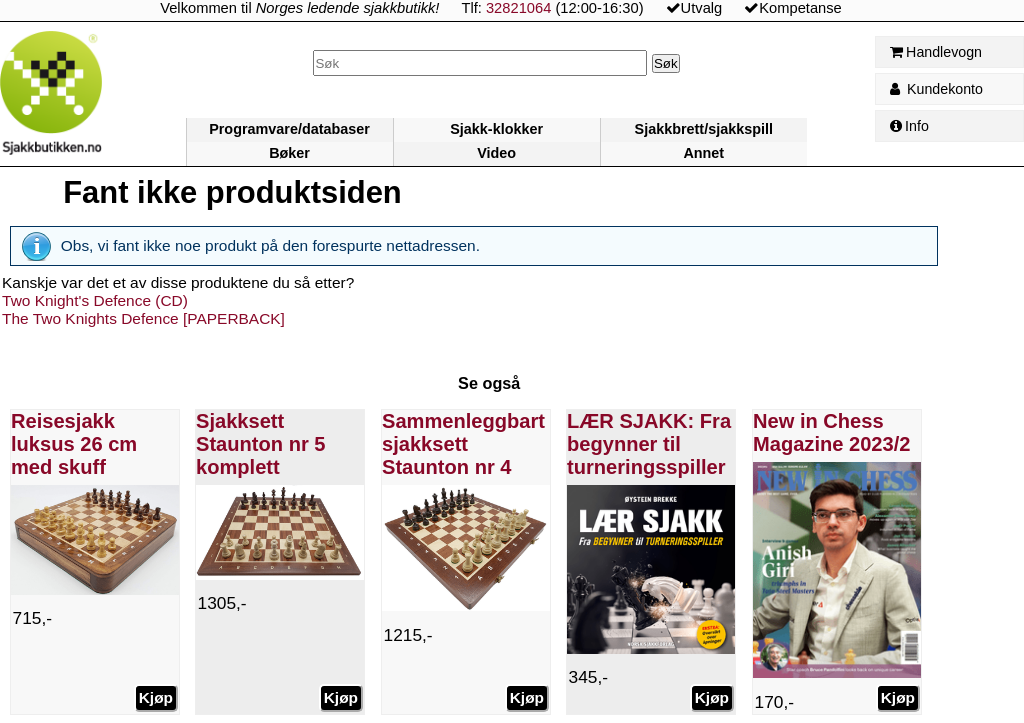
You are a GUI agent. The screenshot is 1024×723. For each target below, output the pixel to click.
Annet (703, 153)
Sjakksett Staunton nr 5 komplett (261, 444)
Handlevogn (936, 52)
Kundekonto (936, 89)
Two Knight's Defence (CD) (95, 300)
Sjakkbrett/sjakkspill (704, 129)
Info (909, 126)
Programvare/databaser (289, 129)
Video (496, 153)
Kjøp (155, 697)
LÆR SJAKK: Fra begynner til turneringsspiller (649, 444)
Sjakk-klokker (496, 129)
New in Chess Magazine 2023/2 (831, 432)
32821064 (518, 8)
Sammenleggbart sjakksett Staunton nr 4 (463, 444)
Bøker (289, 153)
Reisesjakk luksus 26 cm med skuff (74, 444)
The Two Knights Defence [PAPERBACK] (143, 318)
